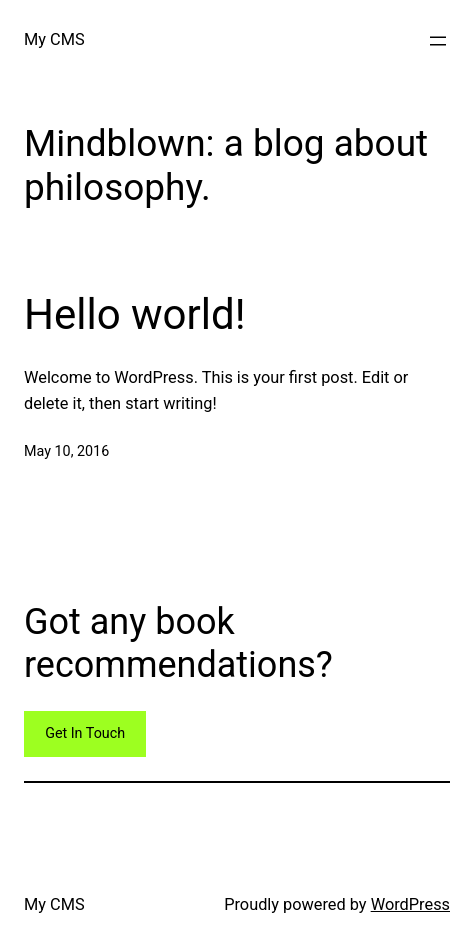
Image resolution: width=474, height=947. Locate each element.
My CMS (54, 39)
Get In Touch (85, 733)
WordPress (410, 904)
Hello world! (135, 314)
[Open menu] (438, 41)
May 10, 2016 (66, 451)
